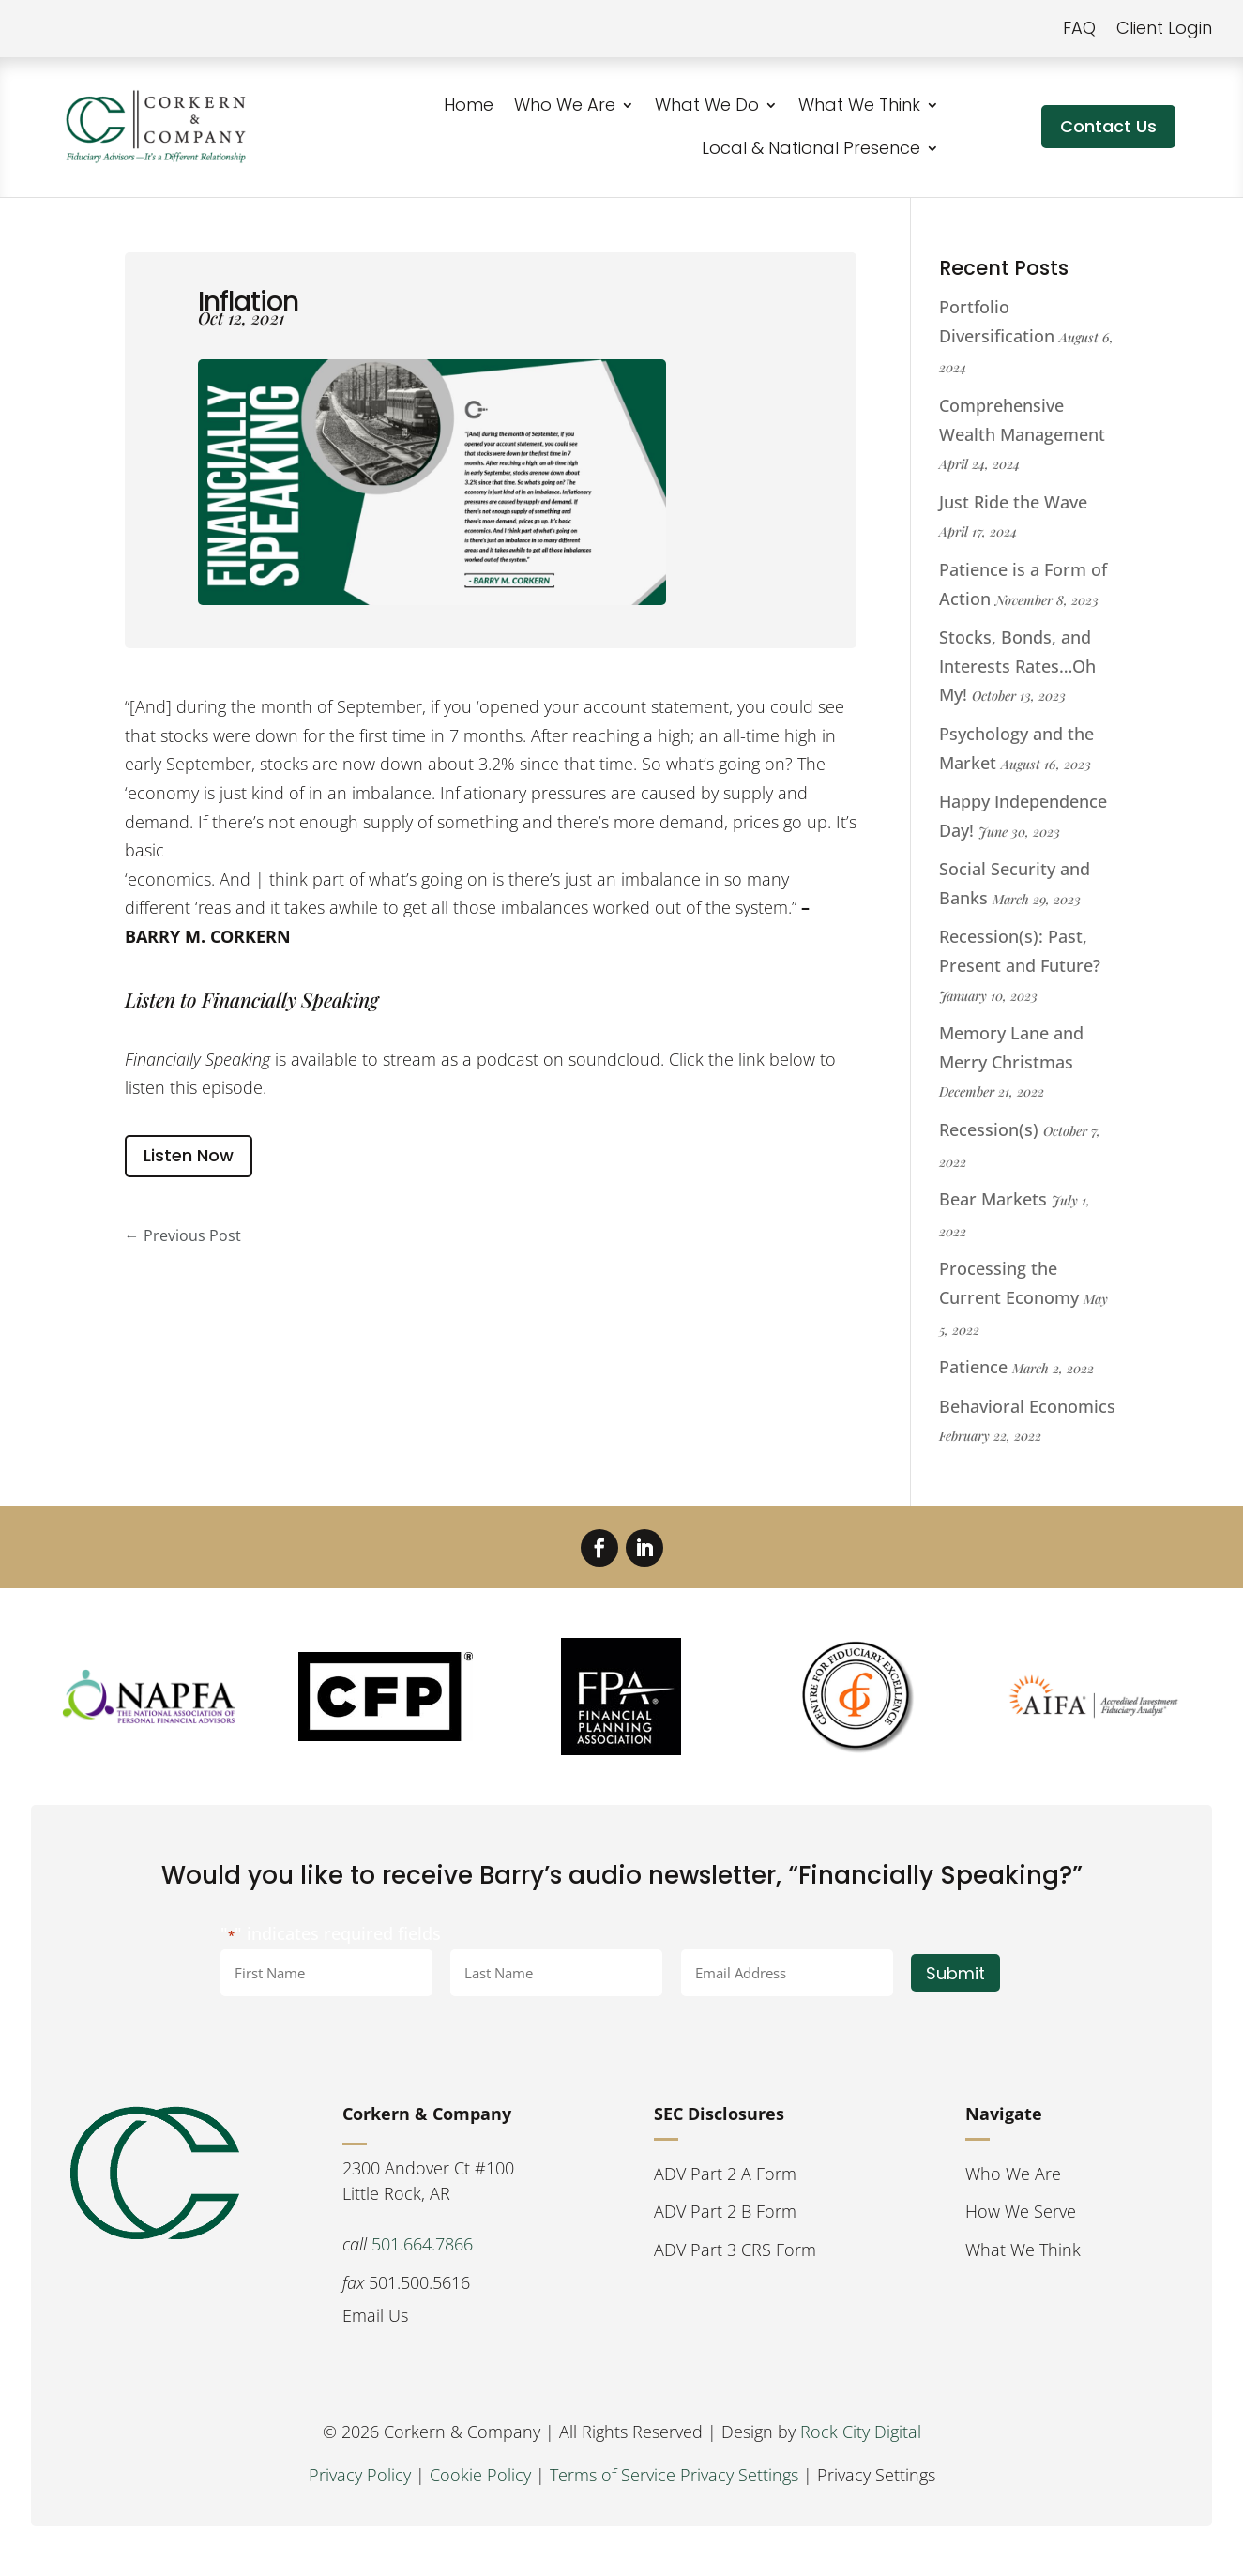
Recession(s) (988, 1129)
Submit (955, 1973)
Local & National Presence (811, 147)
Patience (973, 1367)
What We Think (859, 104)
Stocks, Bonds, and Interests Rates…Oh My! (1017, 665)
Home (468, 104)
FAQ (1079, 27)
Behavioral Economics (1027, 1406)
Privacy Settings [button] (739, 2474)
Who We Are (564, 104)
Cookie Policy (480, 2474)
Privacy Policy (360, 2474)
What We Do (707, 104)
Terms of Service (612, 2474)
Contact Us (1108, 126)
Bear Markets (993, 1199)
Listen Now (189, 1155)
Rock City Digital (860, 2431)
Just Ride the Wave (1013, 502)
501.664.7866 (422, 2244)
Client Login (1164, 27)
